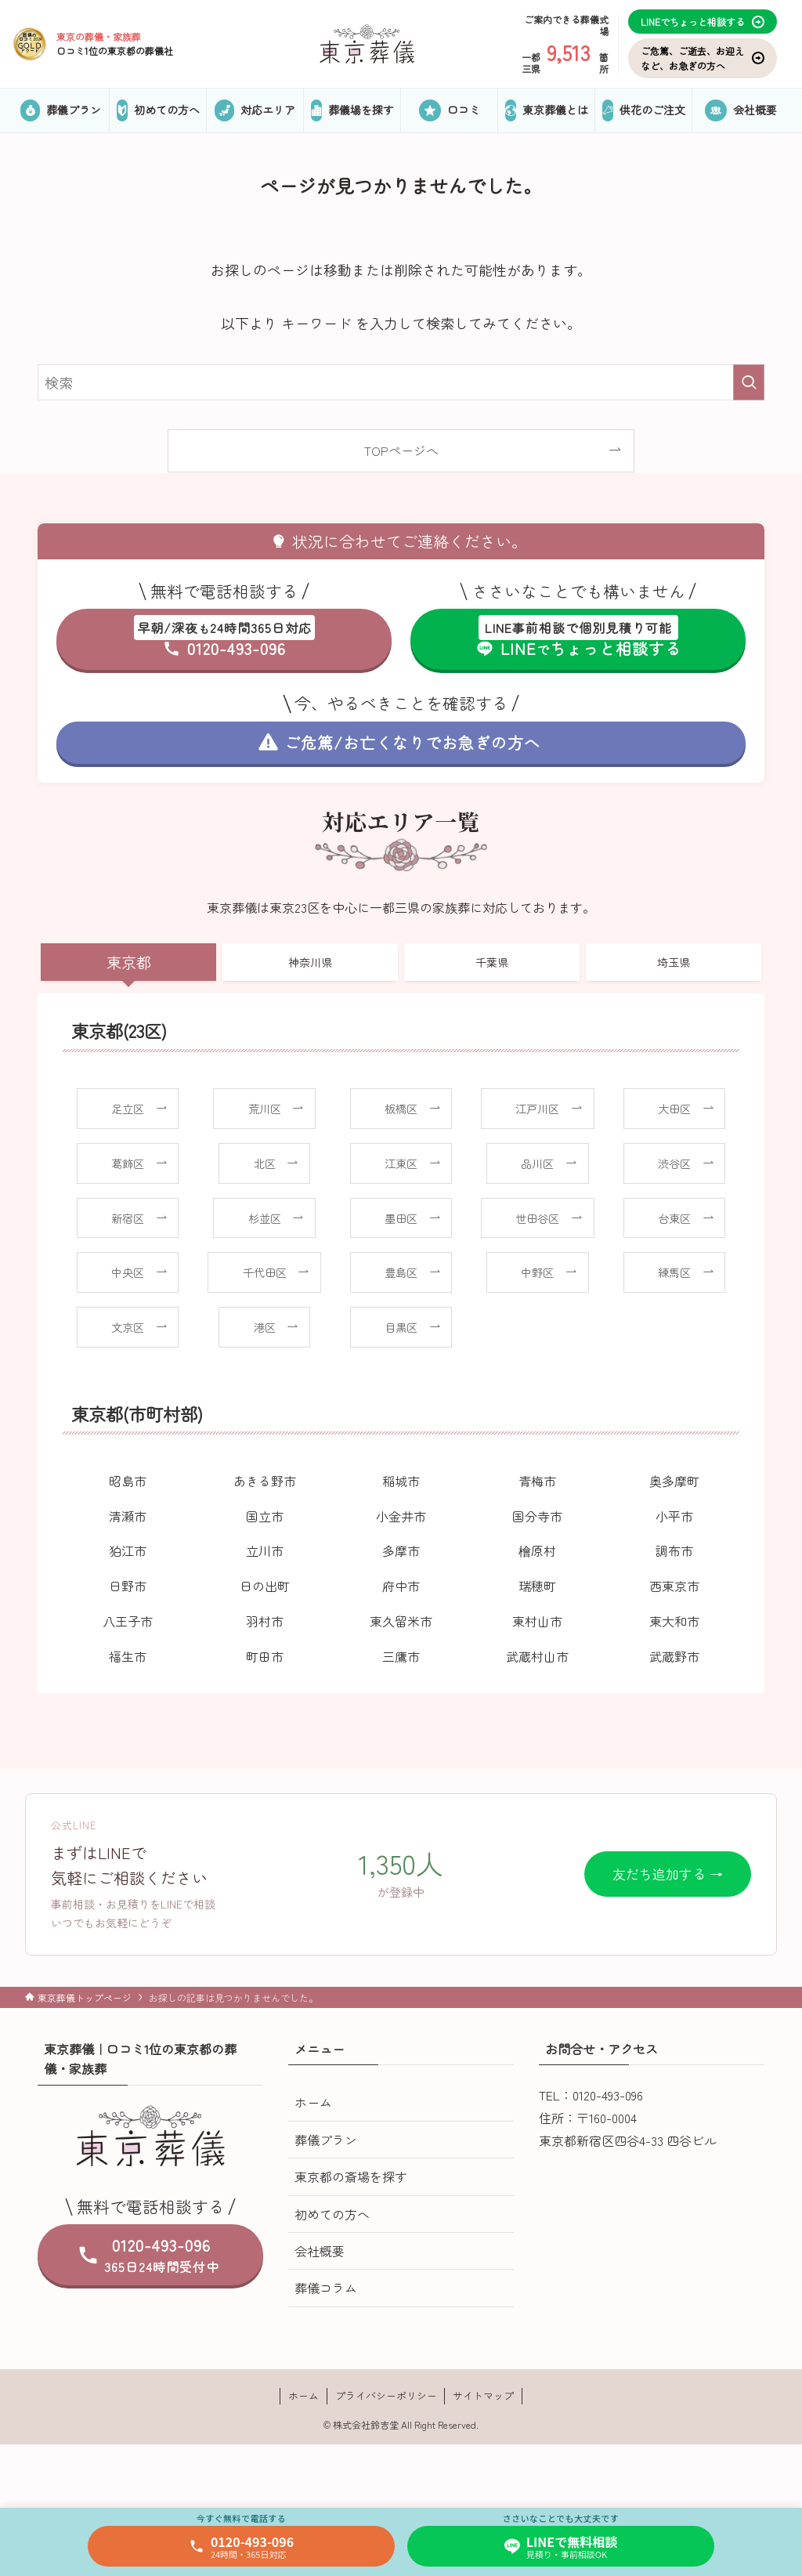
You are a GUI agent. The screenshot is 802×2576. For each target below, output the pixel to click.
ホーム (313, 2102)
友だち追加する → (667, 1873)
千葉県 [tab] (491, 962)
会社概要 (319, 2250)
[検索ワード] (401, 382)
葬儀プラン (325, 2139)
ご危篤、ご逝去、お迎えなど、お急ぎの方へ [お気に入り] (702, 58)
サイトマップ (483, 2395)
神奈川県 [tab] (310, 962)
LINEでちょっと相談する (702, 21)
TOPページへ (401, 450)
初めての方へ (332, 2214)
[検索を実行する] (748, 382)
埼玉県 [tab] (673, 962)
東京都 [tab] (129, 962)
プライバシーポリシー (386, 2395)
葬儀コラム (325, 2287)
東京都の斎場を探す (350, 2176)
